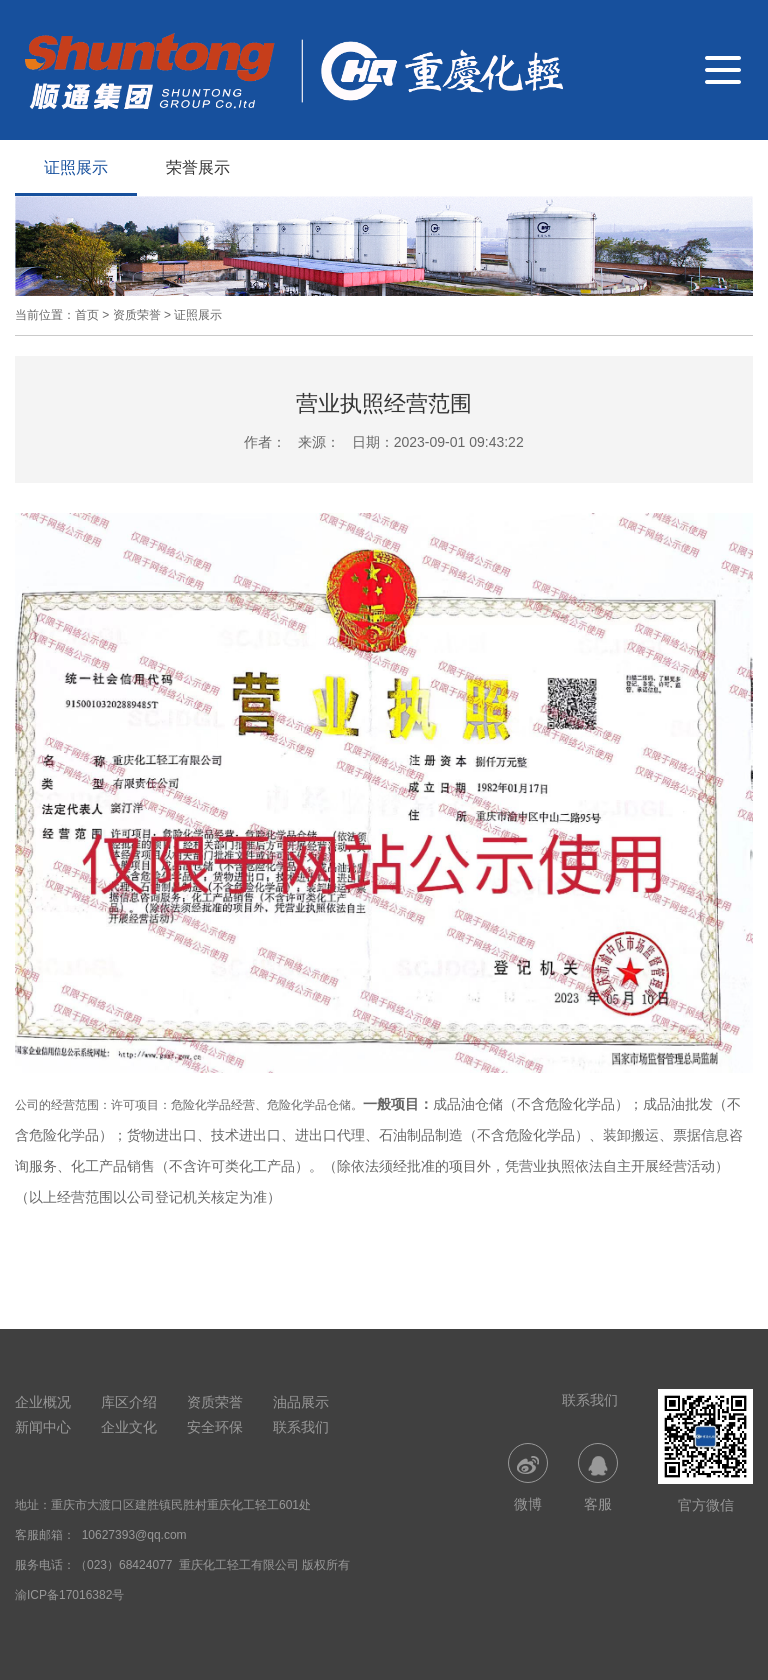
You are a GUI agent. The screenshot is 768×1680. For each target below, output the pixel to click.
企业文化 (129, 1427)
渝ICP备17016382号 (69, 1595)
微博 (528, 1477)
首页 (87, 315)
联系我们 (301, 1427)
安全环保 (215, 1427)
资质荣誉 (137, 315)
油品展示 (301, 1402)
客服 (598, 1477)
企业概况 (43, 1402)
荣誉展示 (198, 167)
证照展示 (76, 167)
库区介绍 (129, 1402)
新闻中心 (43, 1427)
